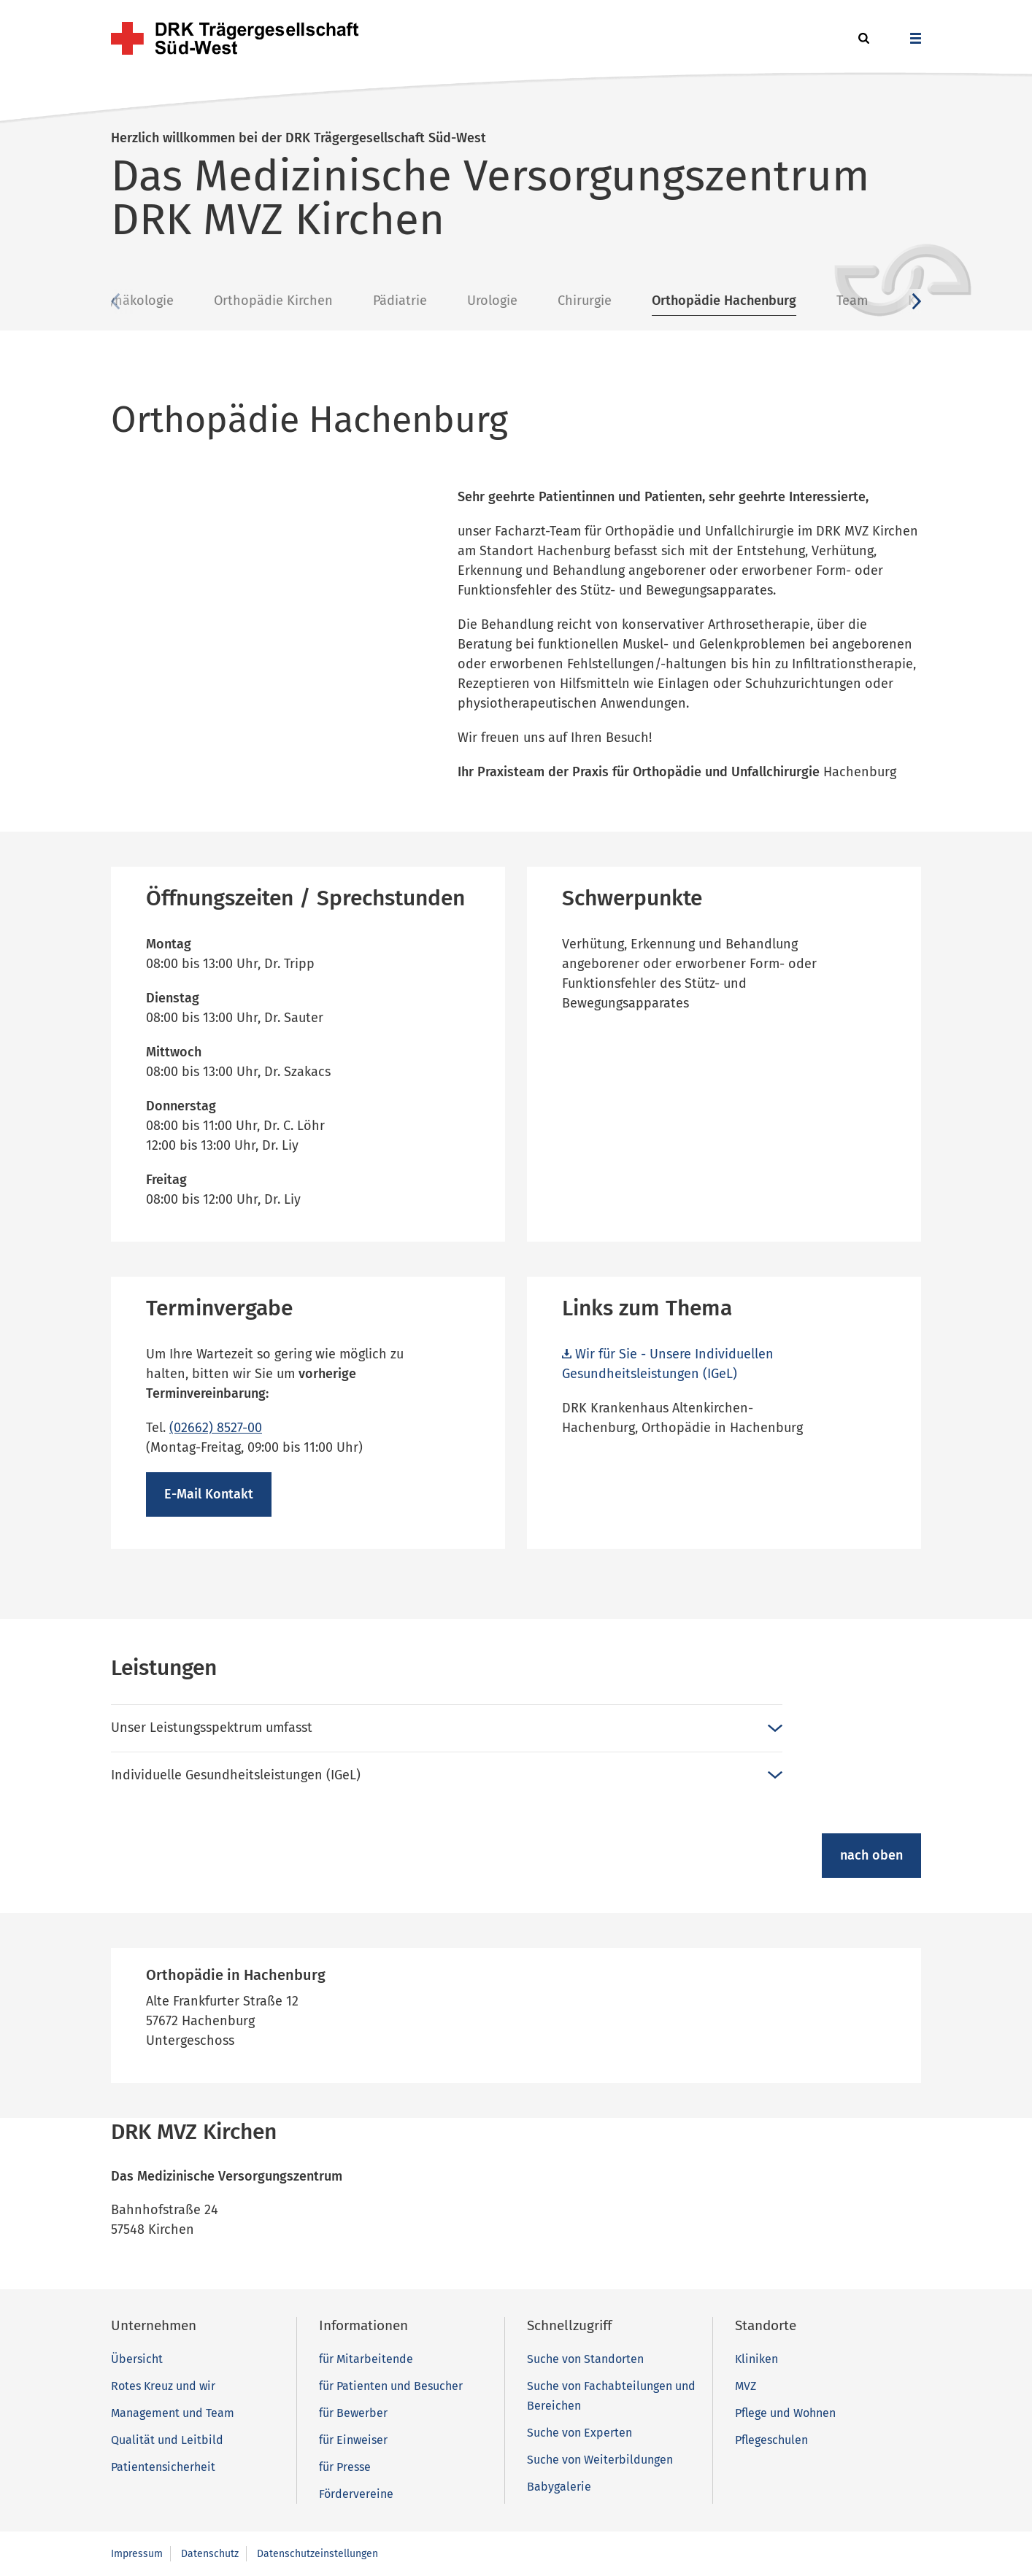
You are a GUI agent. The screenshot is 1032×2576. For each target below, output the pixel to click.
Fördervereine (356, 2494)
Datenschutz (210, 2554)
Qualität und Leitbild (167, 2440)
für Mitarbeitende (366, 2359)
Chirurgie (694, 301)
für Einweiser (353, 2440)
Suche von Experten (579, 2433)
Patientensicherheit (163, 2467)
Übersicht (140, 301)
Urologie (602, 301)
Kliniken (756, 2359)
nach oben (871, 1855)
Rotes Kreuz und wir (163, 2386)
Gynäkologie (246, 301)
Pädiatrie (509, 301)
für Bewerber (353, 2413)
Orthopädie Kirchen (382, 301)
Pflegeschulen (771, 2440)
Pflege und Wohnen (785, 2413)
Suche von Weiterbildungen (600, 2460)
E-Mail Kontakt (208, 1494)
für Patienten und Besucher (391, 2386)
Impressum (137, 2554)
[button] (861, 39)
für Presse (345, 2467)
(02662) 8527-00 (215, 1428)
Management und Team (172, 2413)
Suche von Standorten (585, 2359)
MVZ (745, 2386)
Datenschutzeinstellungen (317, 2554)
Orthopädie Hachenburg (833, 301)
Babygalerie (559, 2487)
